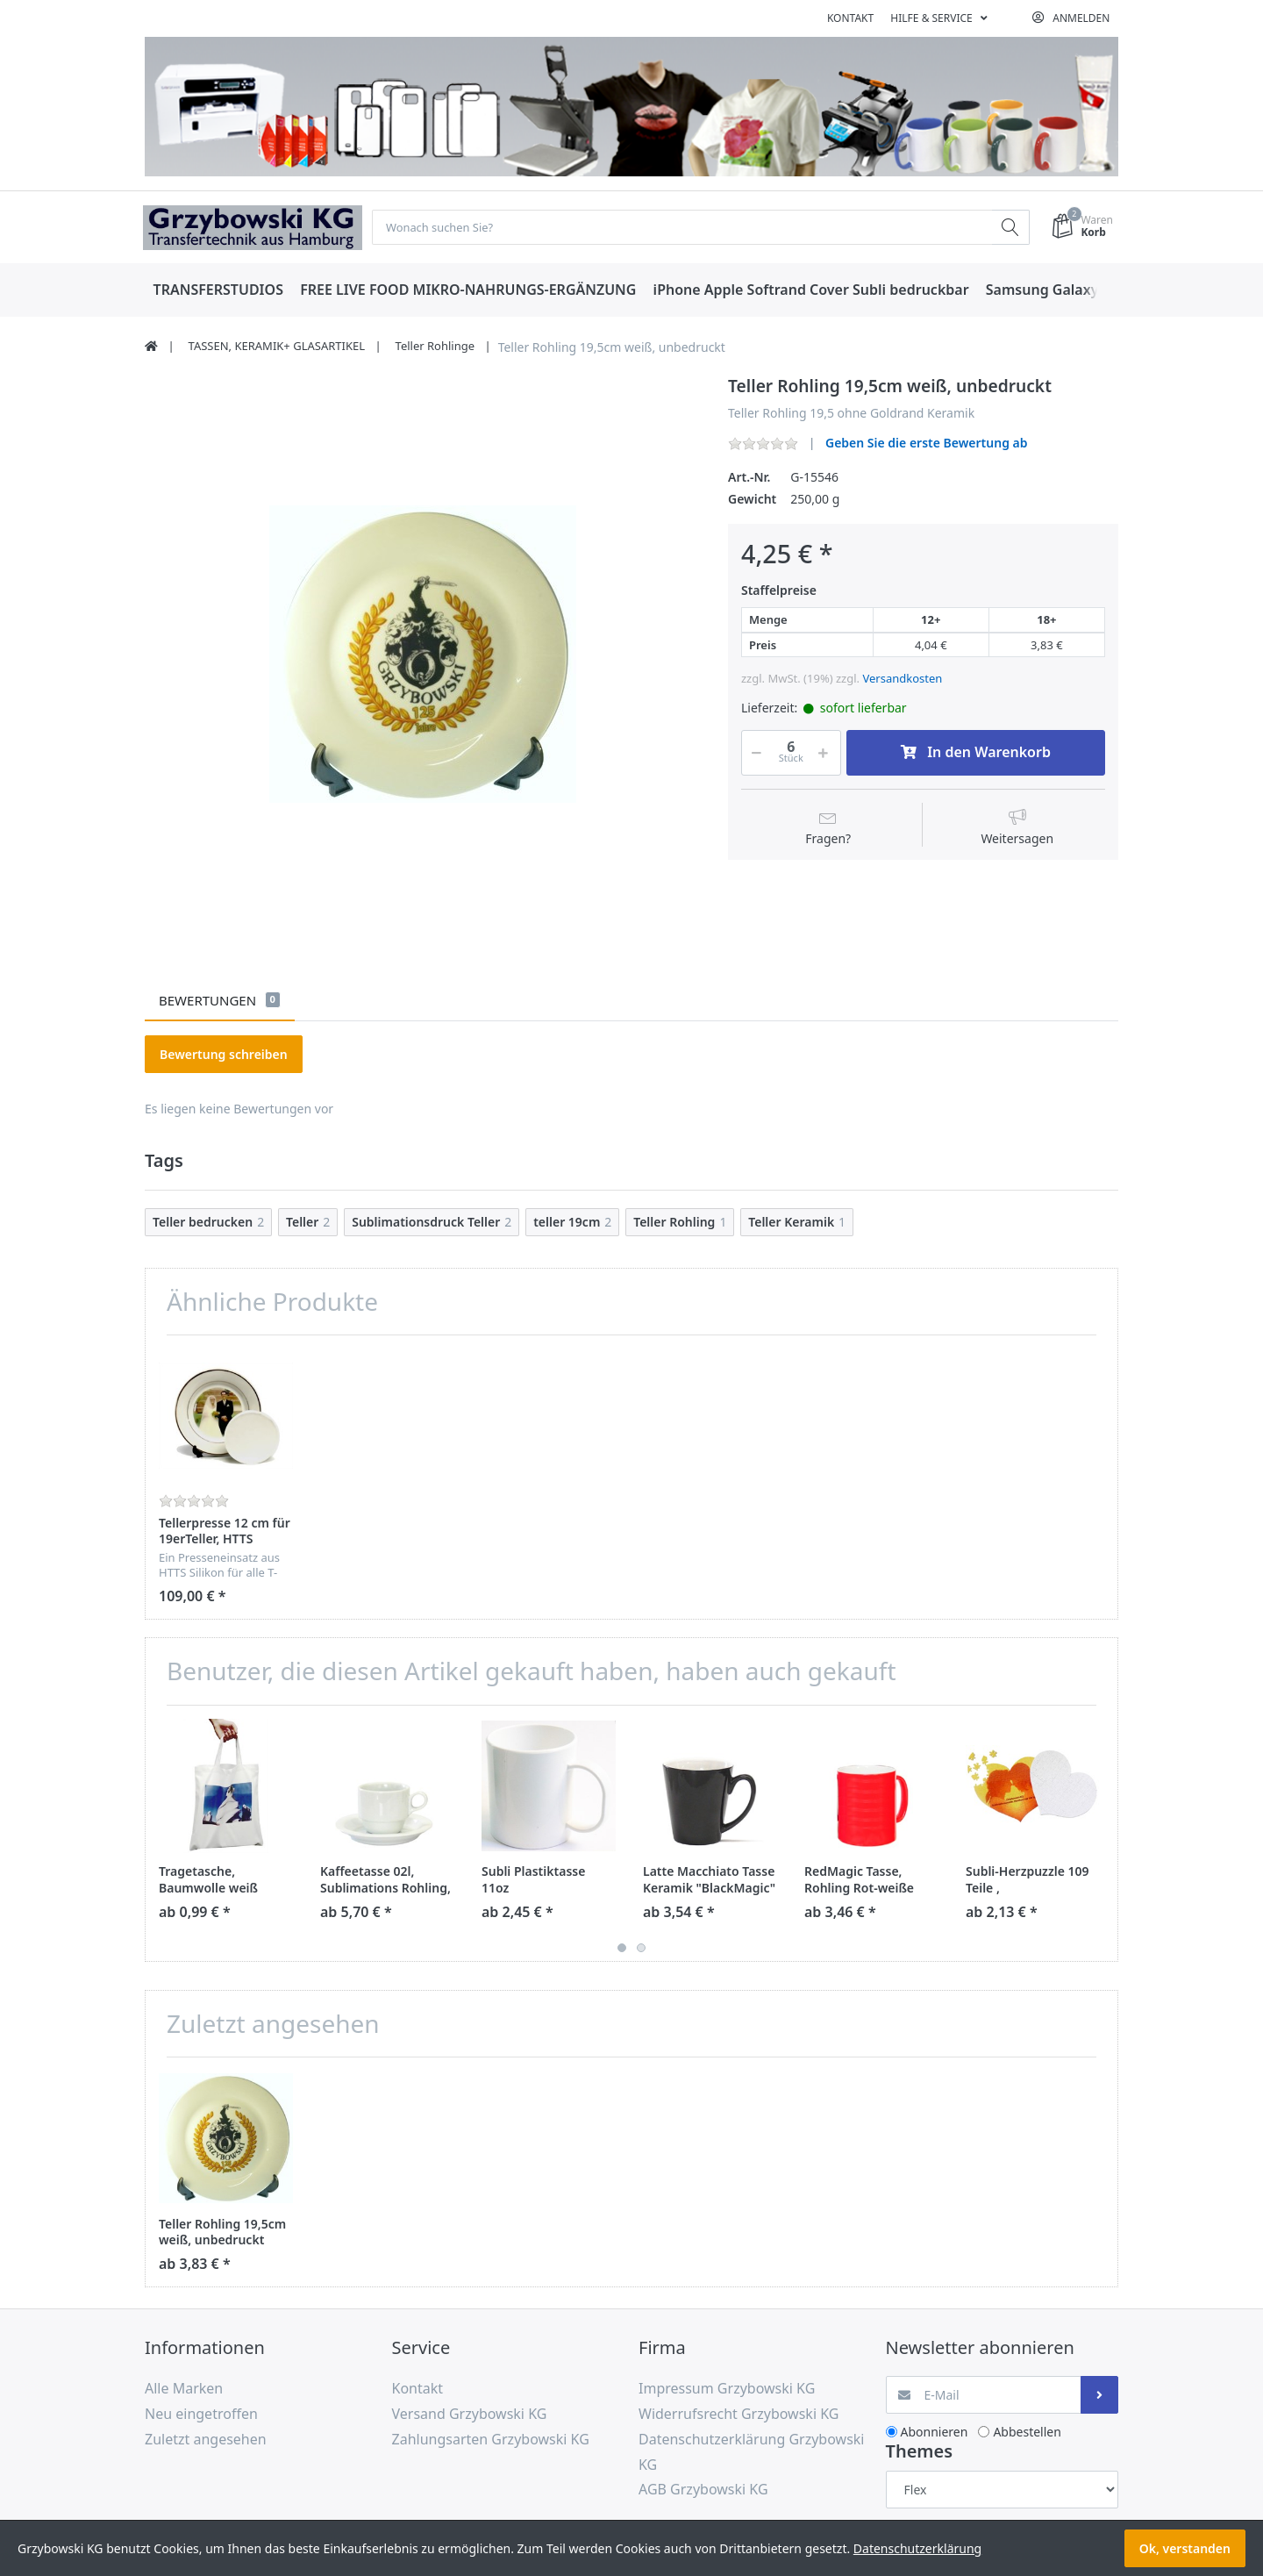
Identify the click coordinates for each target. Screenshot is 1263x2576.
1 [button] (621, 1948)
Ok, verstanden (1185, 2548)
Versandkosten (902, 679)
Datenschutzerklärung (917, 2548)
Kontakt (850, 18)
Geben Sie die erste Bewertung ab (926, 443)
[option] (423, 654)
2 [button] (641, 1948)
